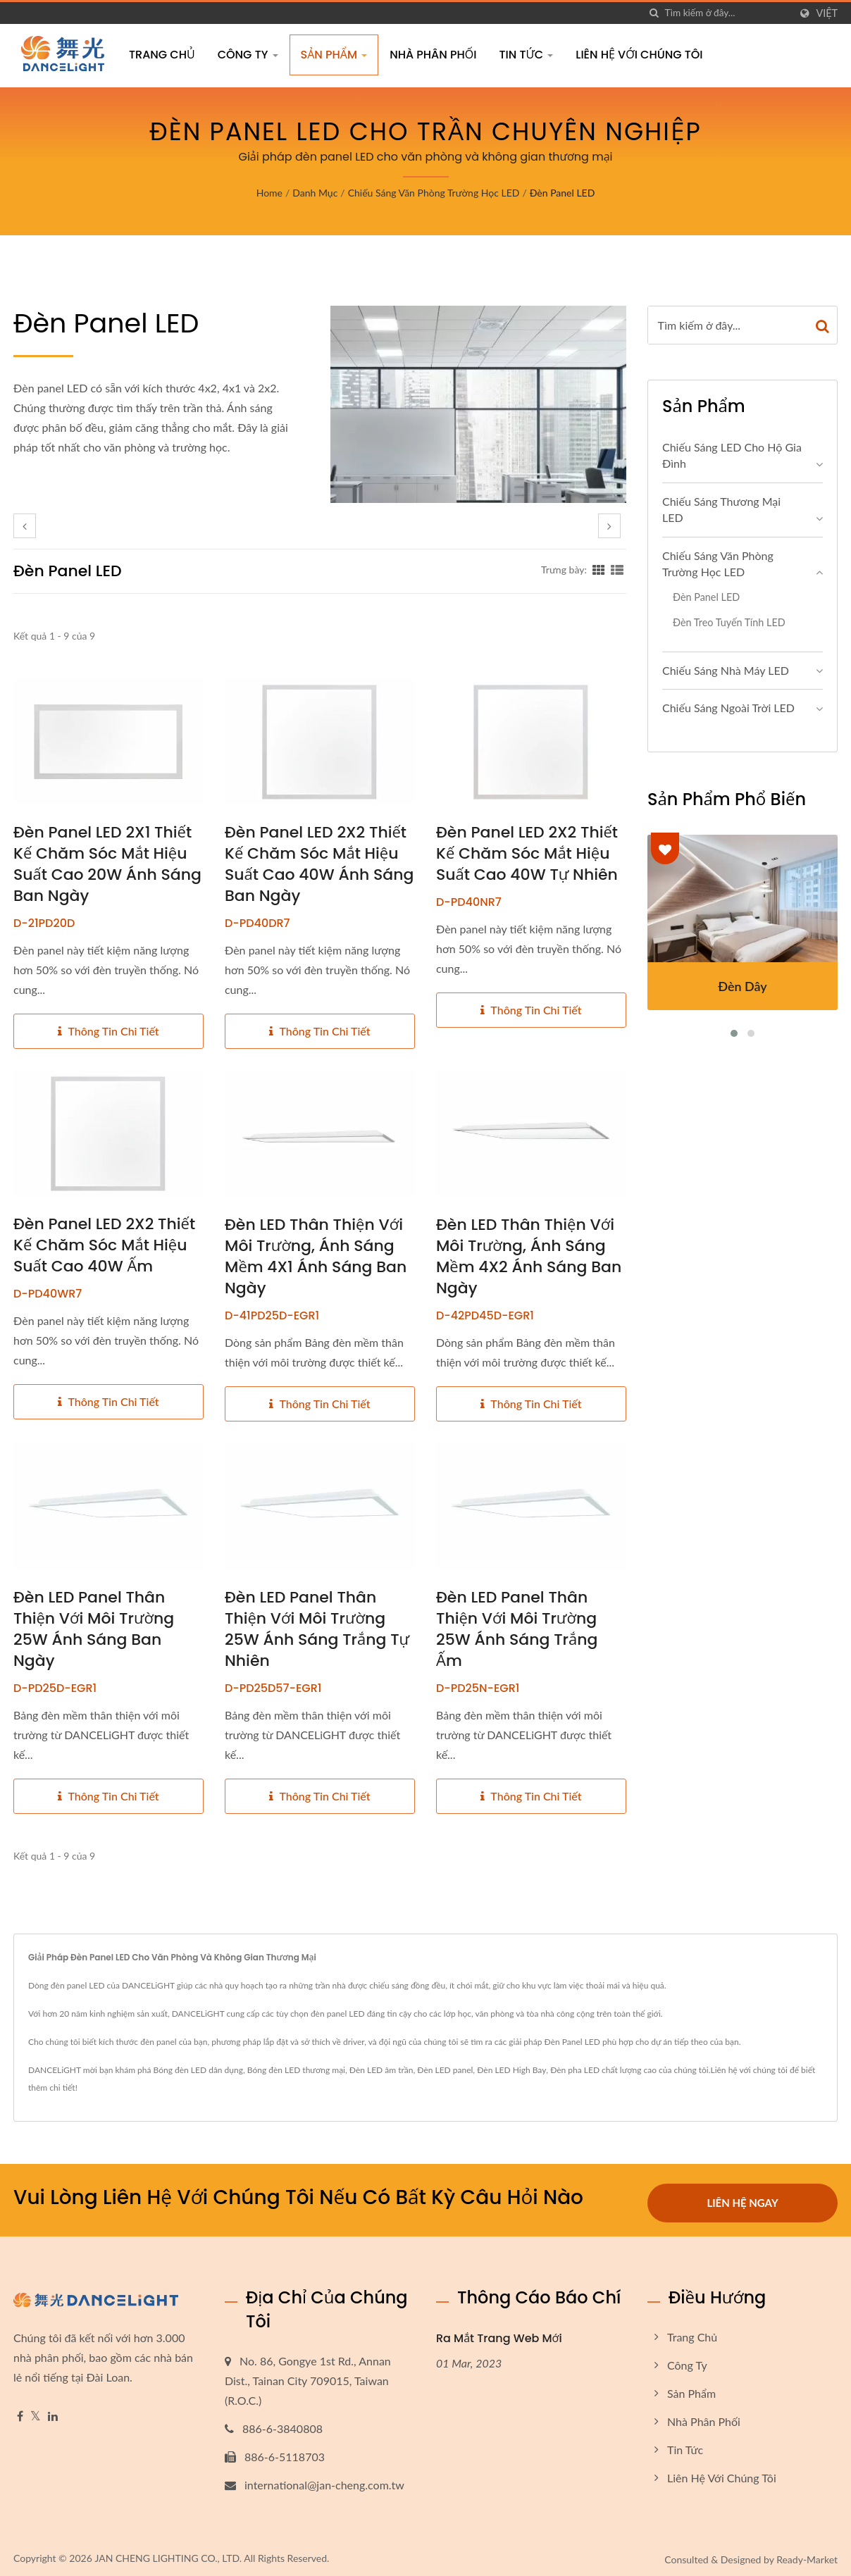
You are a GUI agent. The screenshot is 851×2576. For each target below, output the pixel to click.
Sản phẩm (334, 54)
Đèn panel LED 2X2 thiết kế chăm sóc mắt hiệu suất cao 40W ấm (104, 1245)
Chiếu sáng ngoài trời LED (728, 707)
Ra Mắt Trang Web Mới (499, 2333)
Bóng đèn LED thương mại (296, 2070)
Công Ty (248, 54)
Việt (827, 13)
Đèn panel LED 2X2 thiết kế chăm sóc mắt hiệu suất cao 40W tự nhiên (527, 853)
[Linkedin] (53, 2411)
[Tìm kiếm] (653, 13)
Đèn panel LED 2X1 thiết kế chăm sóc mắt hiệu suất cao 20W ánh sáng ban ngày (107, 864)
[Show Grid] (599, 569)
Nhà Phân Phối (433, 54)
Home (269, 193)
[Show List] (617, 569)
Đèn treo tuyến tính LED (729, 622)
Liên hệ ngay (742, 2197)
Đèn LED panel (445, 2070)
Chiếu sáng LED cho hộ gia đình (732, 455)
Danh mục (314, 193)
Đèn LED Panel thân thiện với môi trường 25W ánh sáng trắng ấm (516, 1629)
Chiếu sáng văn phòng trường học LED (434, 193)
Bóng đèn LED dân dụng (198, 2070)
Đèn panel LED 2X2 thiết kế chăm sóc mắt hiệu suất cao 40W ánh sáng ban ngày (319, 864)
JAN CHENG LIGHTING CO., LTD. (168, 2553)
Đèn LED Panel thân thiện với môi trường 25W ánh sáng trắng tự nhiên (317, 1629)
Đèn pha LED (575, 2070)
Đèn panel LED (562, 193)
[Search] (727, 13)
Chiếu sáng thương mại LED (721, 509)
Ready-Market (807, 2555)
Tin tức (526, 54)
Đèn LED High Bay (511, 2070)
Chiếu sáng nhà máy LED (725, 670)
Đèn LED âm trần (381, 2070)
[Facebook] (20, 2411)
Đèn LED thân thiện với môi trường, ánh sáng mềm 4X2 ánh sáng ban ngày (528, 1256)
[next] (609, 526)
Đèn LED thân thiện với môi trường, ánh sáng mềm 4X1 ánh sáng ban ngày (315, 1256)
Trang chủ (162, 54)
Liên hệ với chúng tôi (639, 54)
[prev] (24, 526)
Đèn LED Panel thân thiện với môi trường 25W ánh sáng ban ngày (93, 1629)
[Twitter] (35, 2411)
